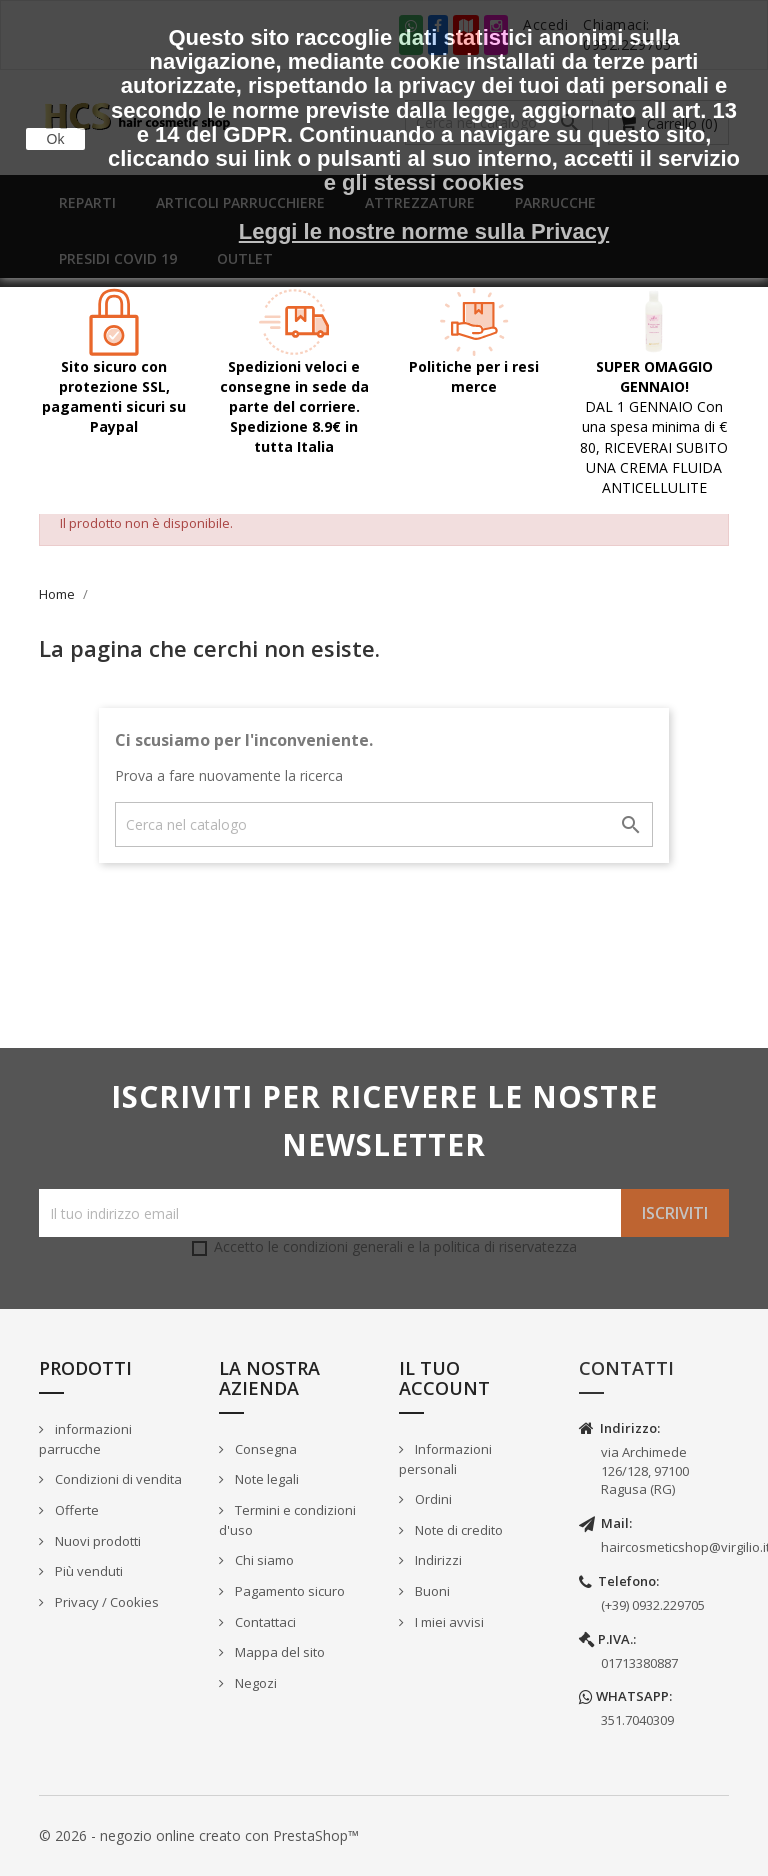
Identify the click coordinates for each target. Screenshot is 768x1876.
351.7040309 (637, 1720)
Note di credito (457, 1530)
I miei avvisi (448, 1622)
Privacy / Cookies (105, 1602)
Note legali (265, 1479)
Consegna (264, 1449)
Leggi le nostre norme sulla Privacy (424, 231)
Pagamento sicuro (288, 1591)
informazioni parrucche (85, 1439)
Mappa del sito (278, 1652)
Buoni (431, 1591)
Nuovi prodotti (96, 1541)
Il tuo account (444, 1378)
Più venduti (87, 1571)
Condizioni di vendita (117, 1479)
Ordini (432, 1499)
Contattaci (264, 1622)
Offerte (75, 1510)
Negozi (254, 1683)
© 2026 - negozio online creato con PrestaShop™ (199, 1835)
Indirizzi (437, 1560)
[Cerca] (384, 824)
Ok (56, 139)
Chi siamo (263, 1560)
